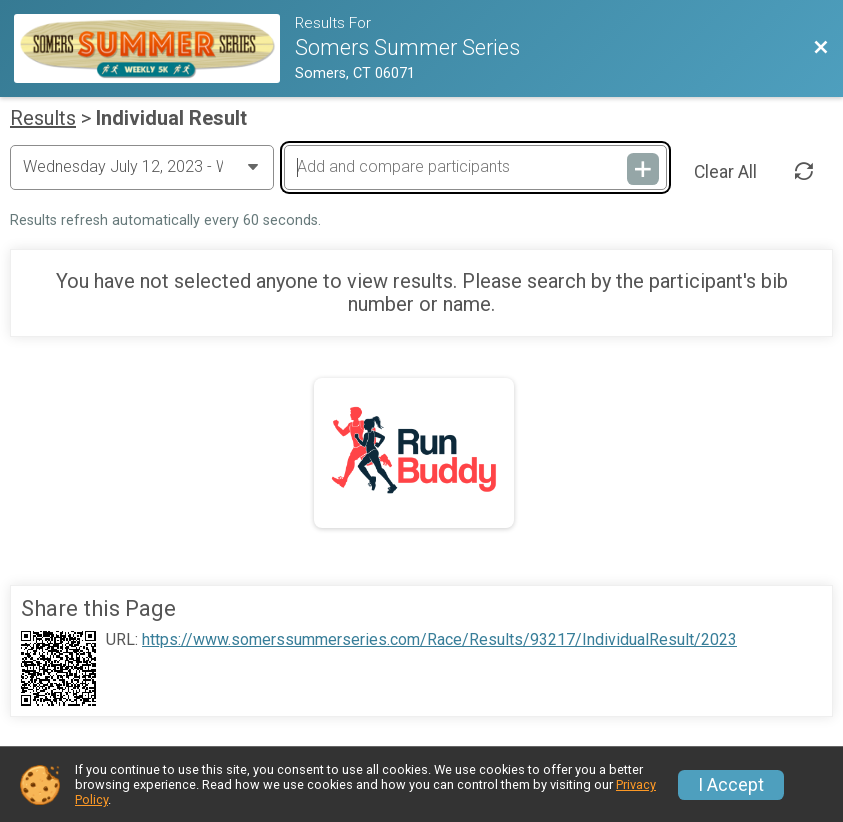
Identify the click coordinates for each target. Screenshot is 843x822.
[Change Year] (142, 167)
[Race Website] (154, 48)
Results (43, 118)
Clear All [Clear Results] (725, 172)
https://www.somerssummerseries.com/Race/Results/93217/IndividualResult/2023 (439, 640)
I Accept (731, 785)
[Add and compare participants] (475, 167)
